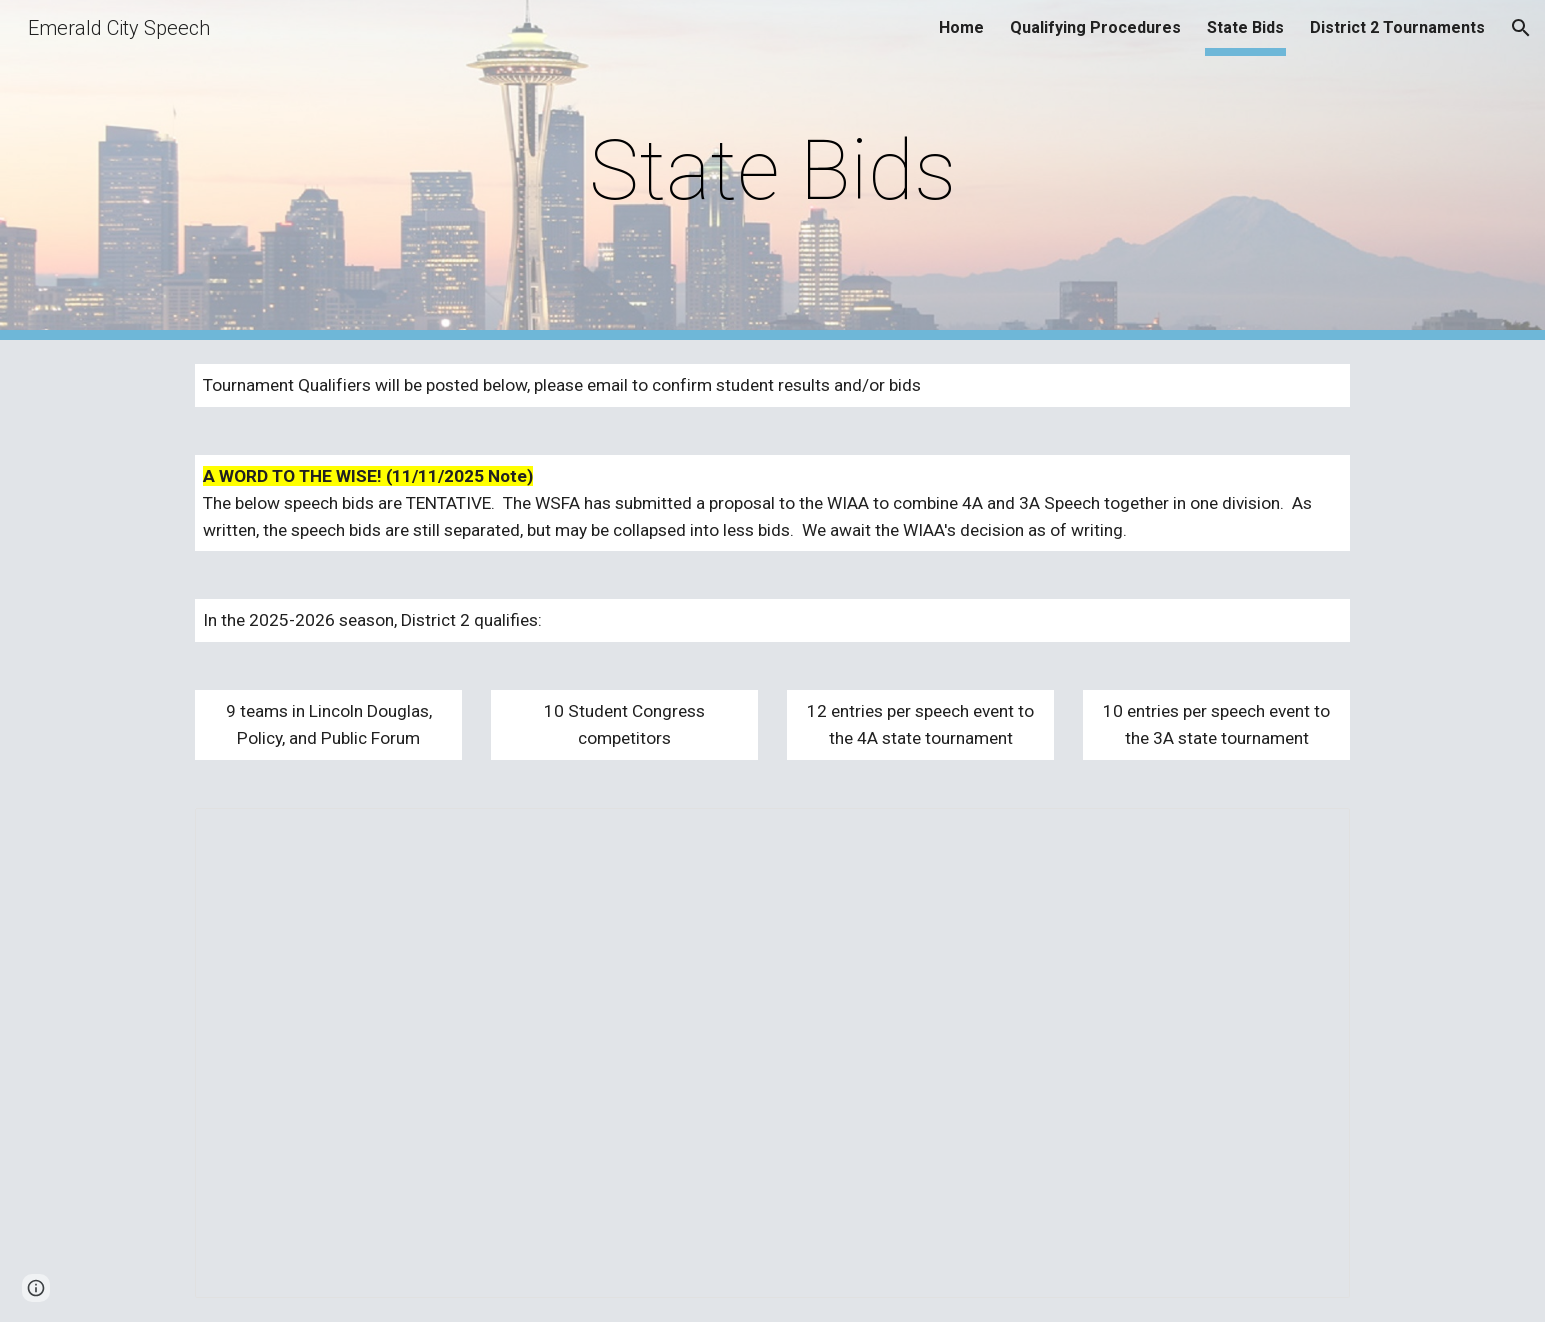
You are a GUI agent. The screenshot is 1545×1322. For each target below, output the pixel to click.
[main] (773, 170)
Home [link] (961, 27)
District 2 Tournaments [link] (1397, 27)
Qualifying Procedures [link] (1095, 27)
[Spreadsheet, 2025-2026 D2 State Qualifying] (772, 1053)
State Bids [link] (1245, 27)
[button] (1521, 28)
